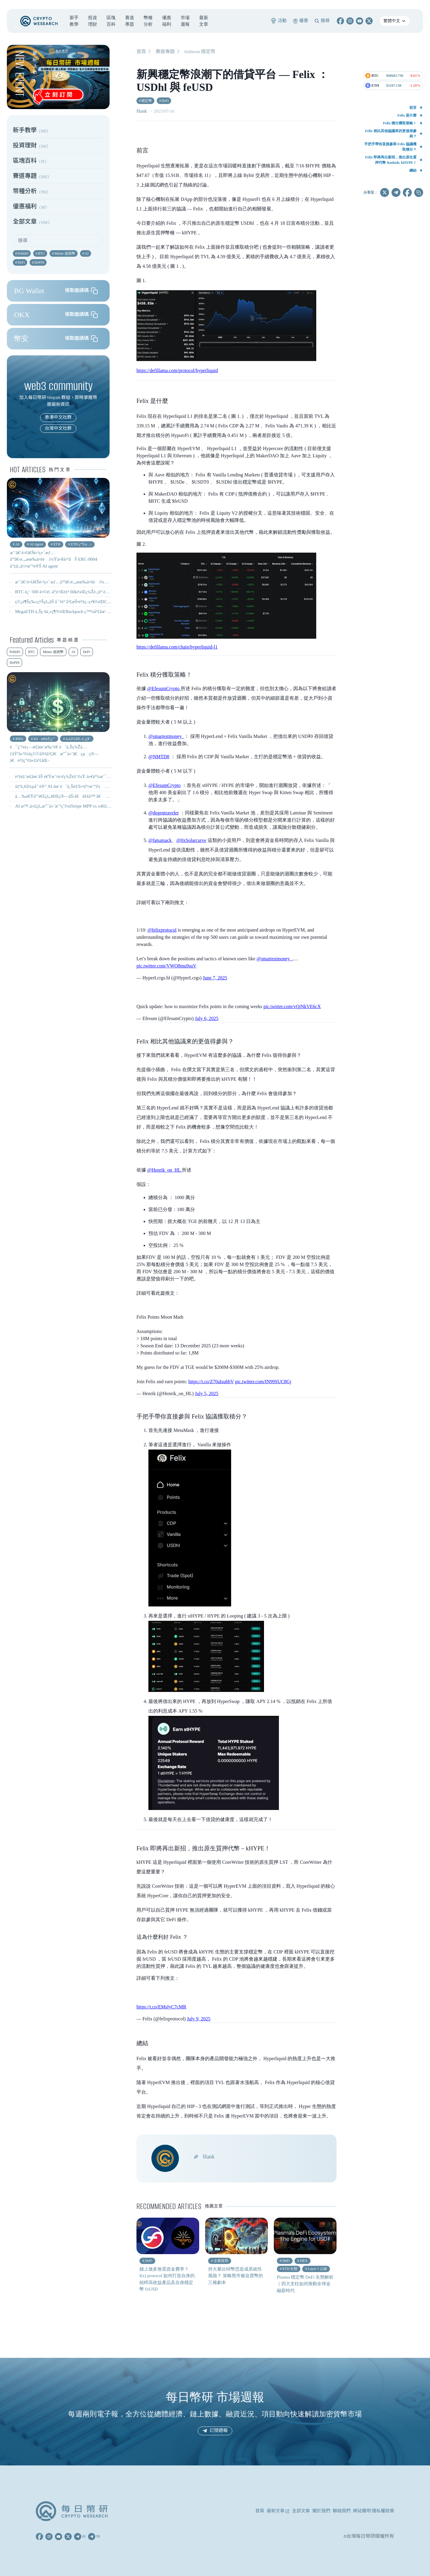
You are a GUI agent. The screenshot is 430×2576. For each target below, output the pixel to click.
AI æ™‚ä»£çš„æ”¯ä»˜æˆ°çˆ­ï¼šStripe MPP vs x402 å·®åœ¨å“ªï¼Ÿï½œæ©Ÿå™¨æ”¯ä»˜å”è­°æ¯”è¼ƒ (107, 806)
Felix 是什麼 (407, 115)
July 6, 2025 (207, 1018)
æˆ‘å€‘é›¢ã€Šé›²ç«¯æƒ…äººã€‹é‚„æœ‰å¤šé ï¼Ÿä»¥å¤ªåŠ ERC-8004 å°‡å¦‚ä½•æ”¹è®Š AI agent (106, 582)
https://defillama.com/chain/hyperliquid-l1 (177, 646)
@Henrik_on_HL (164, 1169)
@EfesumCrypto (164, 688)
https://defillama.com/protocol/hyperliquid (177, 370)
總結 (413, 170)
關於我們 (321, 2511)
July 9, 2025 (199, 2018)
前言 (413, 108)
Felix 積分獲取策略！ (400, 123)
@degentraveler (163, 812)
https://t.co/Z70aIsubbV (211, 1381)
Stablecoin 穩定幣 (199, 52)
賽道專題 (165, 52)
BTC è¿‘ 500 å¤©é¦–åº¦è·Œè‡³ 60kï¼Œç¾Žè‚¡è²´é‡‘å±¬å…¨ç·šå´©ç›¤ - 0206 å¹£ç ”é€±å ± (96, 591)
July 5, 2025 (207, 1393)
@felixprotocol (162, 929)
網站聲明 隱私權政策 (373, 2511)
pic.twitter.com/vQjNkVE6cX (292, 1006)
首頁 (141, 52)
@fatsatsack (160, 840)
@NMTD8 (158, 756)
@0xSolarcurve (191, 840)
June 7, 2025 (215, 977)
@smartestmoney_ (166, 736)
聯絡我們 (342, 2511)
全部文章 (301, 2511)
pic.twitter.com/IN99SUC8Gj (263, 1381)
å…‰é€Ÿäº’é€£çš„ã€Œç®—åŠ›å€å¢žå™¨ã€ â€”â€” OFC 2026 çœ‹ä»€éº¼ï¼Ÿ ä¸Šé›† (97, 796)
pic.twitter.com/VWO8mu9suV (166, 965)
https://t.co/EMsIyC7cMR (161, 2006)
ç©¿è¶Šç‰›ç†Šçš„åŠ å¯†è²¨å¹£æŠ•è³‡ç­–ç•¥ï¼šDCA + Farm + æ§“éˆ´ (78, 601)
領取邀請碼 (81, 291)
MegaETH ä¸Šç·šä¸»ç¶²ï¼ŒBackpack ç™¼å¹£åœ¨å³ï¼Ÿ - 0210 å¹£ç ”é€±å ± (86, 611)
